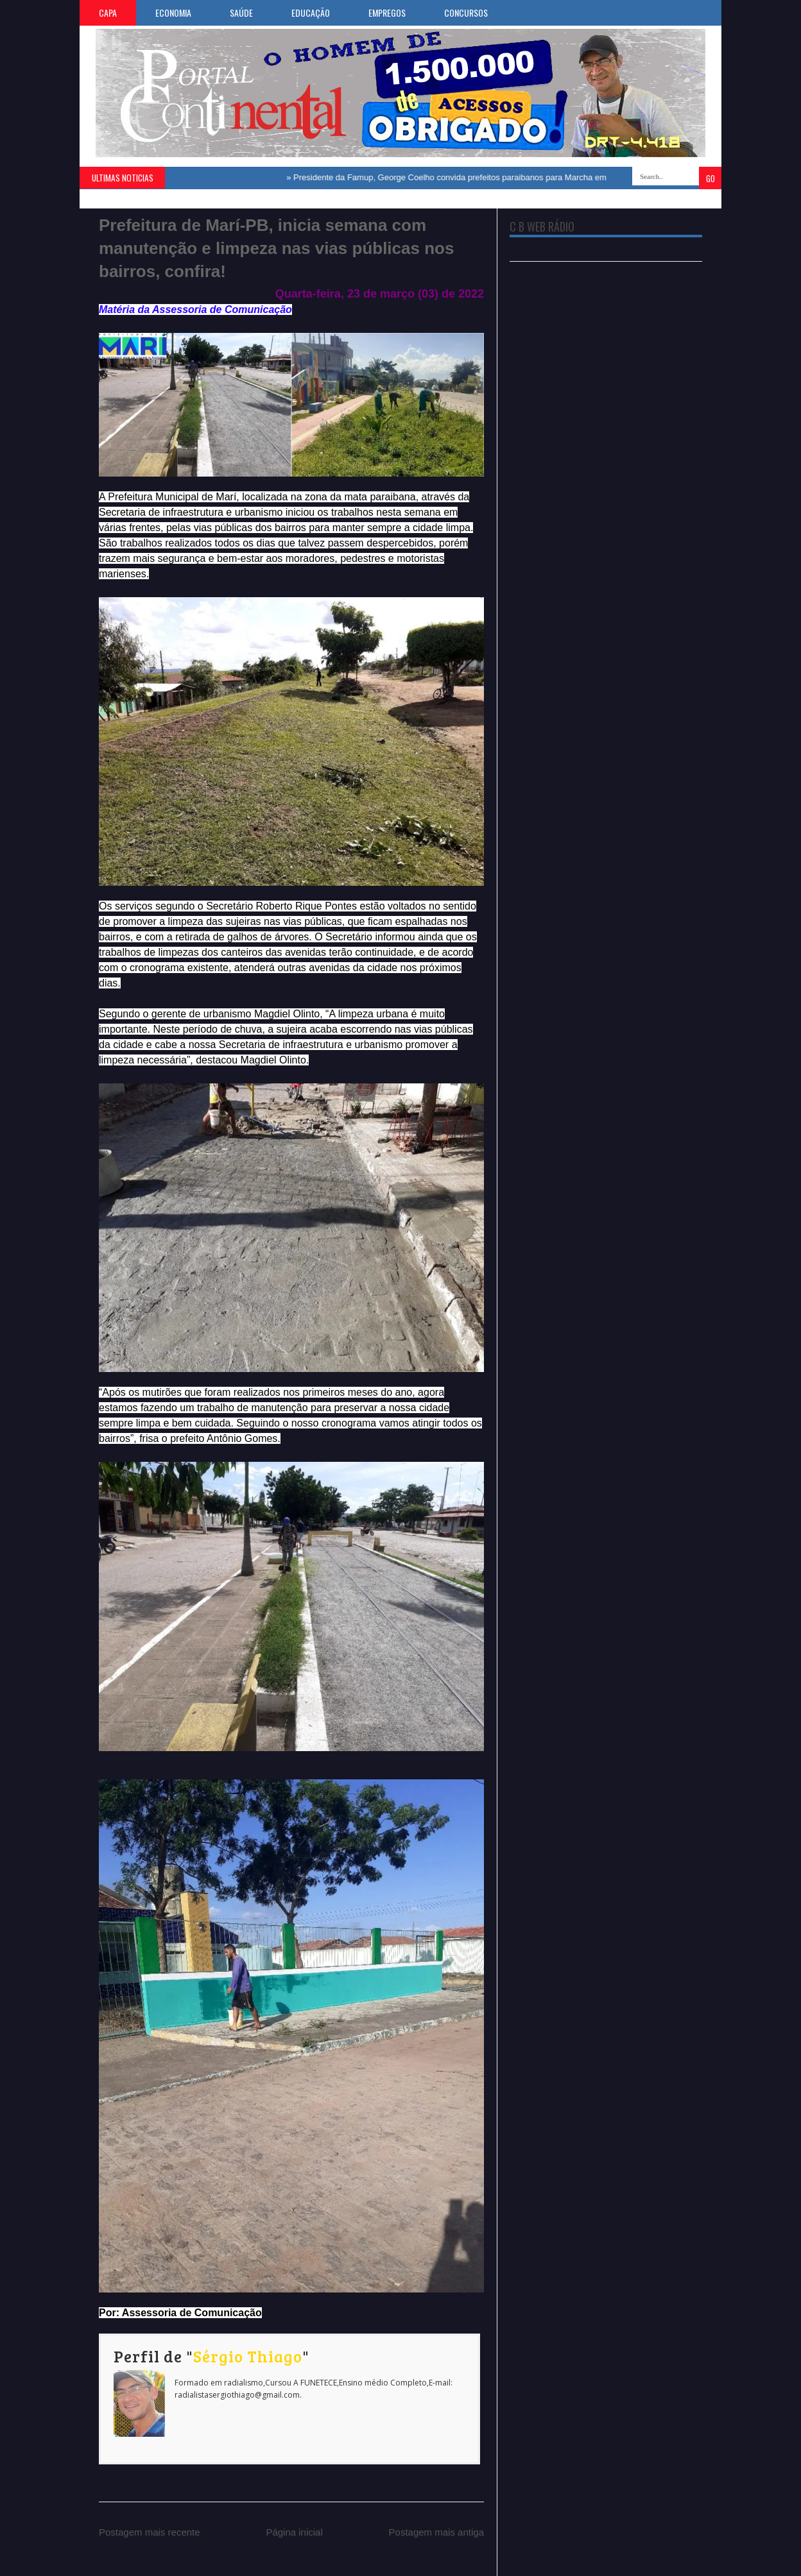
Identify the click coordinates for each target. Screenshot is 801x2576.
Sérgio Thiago (247, 2356)
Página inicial (294, 2532)
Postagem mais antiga (436, 2532)
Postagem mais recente (149, 2532)
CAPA (108, 12)
